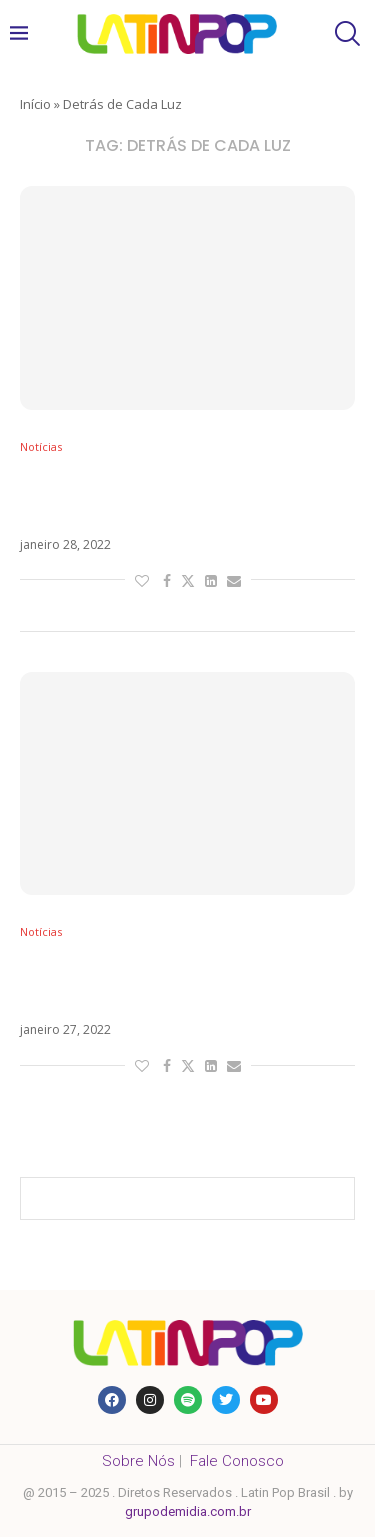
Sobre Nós (138, 1461)
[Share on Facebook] (167, 580)
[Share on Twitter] (188, 580)
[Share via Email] (234, 580)
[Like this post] (142, 580)
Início (35, 104)
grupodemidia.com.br (188, 1511)
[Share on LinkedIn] (211, 580)
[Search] (345, 33)
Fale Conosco (237, 1461)
